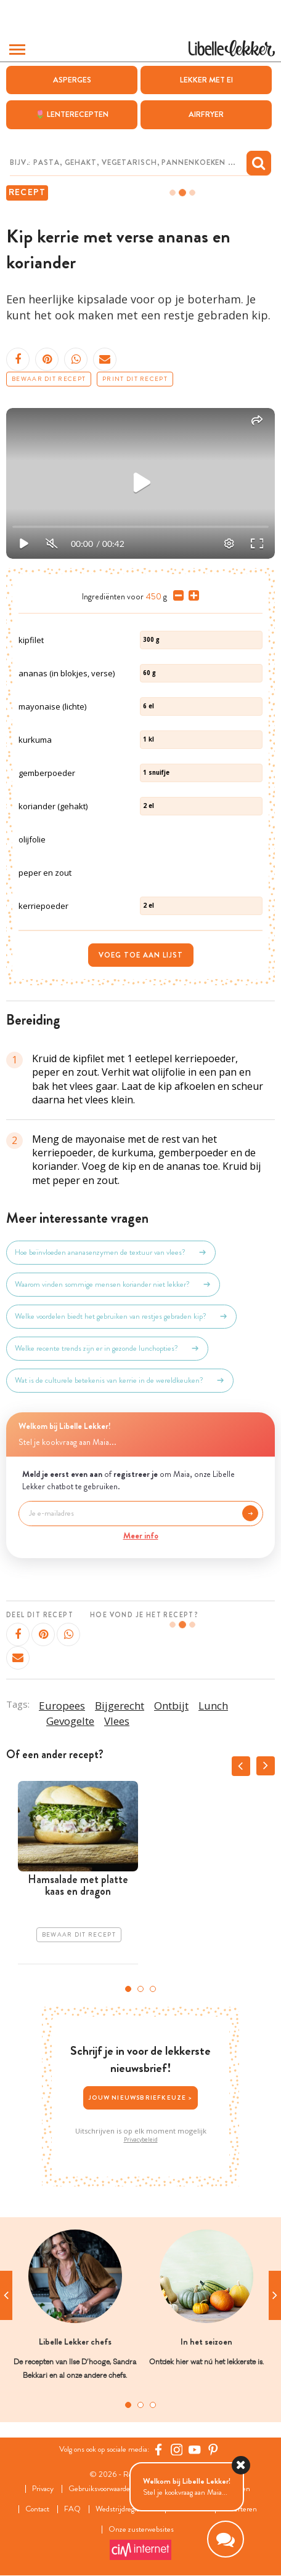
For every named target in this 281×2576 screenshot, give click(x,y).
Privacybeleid (141, 2139)
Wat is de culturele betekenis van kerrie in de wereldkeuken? (120, 1381)
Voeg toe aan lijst (141, 955)
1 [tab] (128, 1989)
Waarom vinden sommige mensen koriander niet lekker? (113, 1285)
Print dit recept (135, 379)
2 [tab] (140, 1989)
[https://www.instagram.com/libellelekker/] (177, 2450)
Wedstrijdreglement (126, 2510)
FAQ (72, 2510)
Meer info (140, 1535)
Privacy (43, 2490)
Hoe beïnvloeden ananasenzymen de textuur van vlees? (111, 1253)
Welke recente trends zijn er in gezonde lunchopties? (107, 1349)
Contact (37, 2510)
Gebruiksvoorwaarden (101, 2490)
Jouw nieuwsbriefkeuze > (140, 2097)
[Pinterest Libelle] (213, 2450)
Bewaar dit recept (49, 379)
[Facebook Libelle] (158, 2450)
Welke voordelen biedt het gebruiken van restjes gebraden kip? (121, 1317)
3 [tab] (153, 1989)
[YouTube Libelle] (195, 2450)
